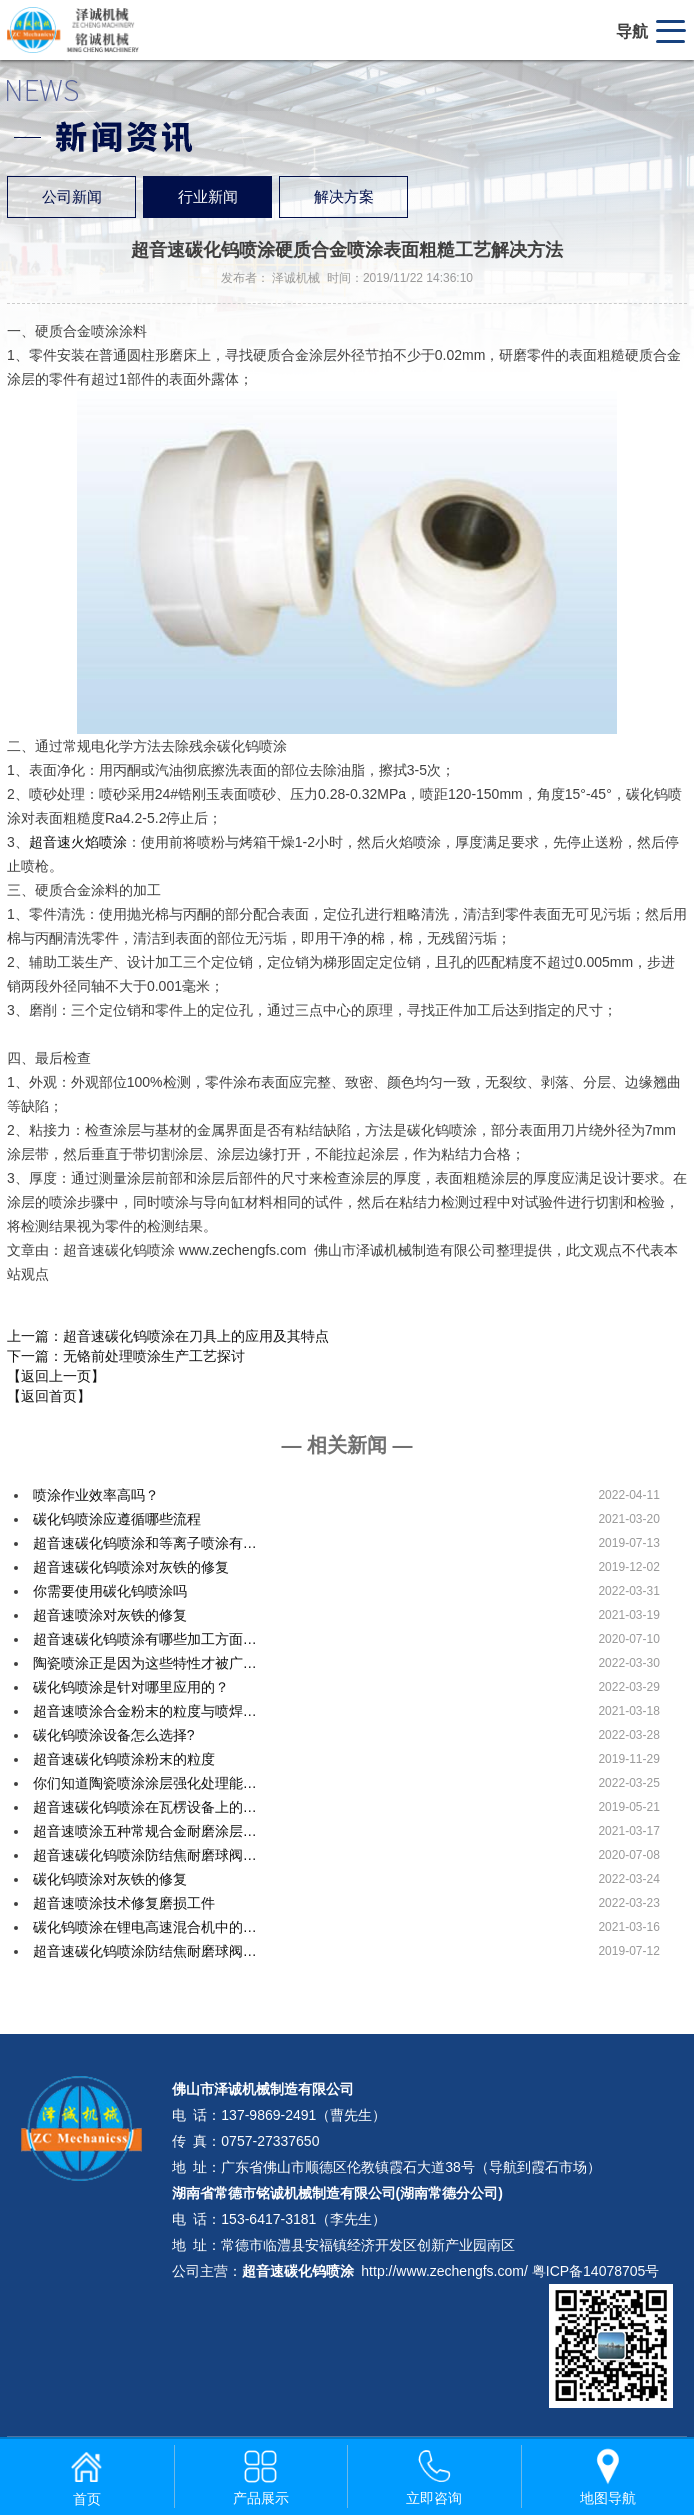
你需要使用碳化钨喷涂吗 (110, 1591)
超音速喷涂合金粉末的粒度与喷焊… (145, 1711)
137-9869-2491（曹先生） (303, 2115)
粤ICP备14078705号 (596, 2271)
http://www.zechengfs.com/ (444, 2271)
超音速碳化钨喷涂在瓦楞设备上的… (145, 1807)
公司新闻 (72, 197)
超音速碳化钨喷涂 (298, 2271)
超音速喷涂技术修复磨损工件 (124, 1903)
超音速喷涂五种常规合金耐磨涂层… (145, 1831)
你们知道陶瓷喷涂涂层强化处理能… (145, 1783)
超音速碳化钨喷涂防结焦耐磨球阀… (145, 1855)
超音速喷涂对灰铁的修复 (110, 1615)
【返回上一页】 (56, 1376)
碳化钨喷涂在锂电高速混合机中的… (145, 1927)
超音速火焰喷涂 (78, 842)
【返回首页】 (49, 1396)
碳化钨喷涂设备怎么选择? (114, 1735)
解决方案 (344, 197)
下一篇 (126, 1356)
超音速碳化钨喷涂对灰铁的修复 (131, 1567)
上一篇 (168, 1336)
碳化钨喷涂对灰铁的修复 (110, 1879)
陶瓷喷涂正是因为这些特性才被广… (145, 1663)
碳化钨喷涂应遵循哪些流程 (117, 1519)
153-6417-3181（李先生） (303, 2219)
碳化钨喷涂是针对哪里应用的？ (131, 1687)
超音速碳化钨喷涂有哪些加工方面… (145, 1639)
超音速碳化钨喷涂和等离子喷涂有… (145, 1543)
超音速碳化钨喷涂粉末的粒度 (124, 1759)
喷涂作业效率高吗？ (96, 1495)
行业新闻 (208, 197)
